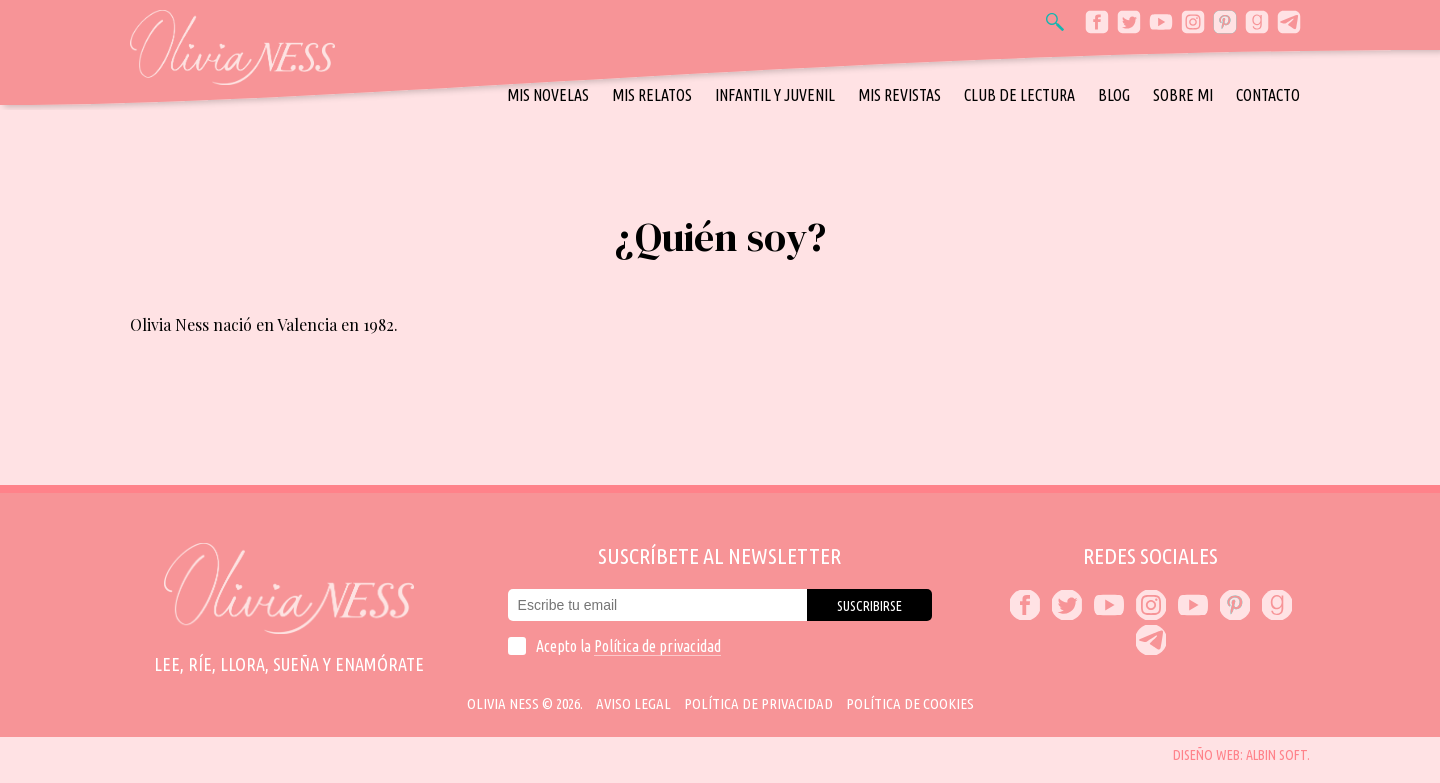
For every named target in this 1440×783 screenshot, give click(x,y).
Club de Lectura (1019, 95)
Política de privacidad (657, 646)
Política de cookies (910, 703)
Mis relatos (652, 95)
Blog (1114, 95)
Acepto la (628, 646)
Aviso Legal (633, 703)
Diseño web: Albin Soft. (1241, 755)
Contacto (1268, 95)
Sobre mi (1183, 95)
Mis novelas (548, 95)
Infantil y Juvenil (775, 95)
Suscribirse (869, 606)
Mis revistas (899, 95)
